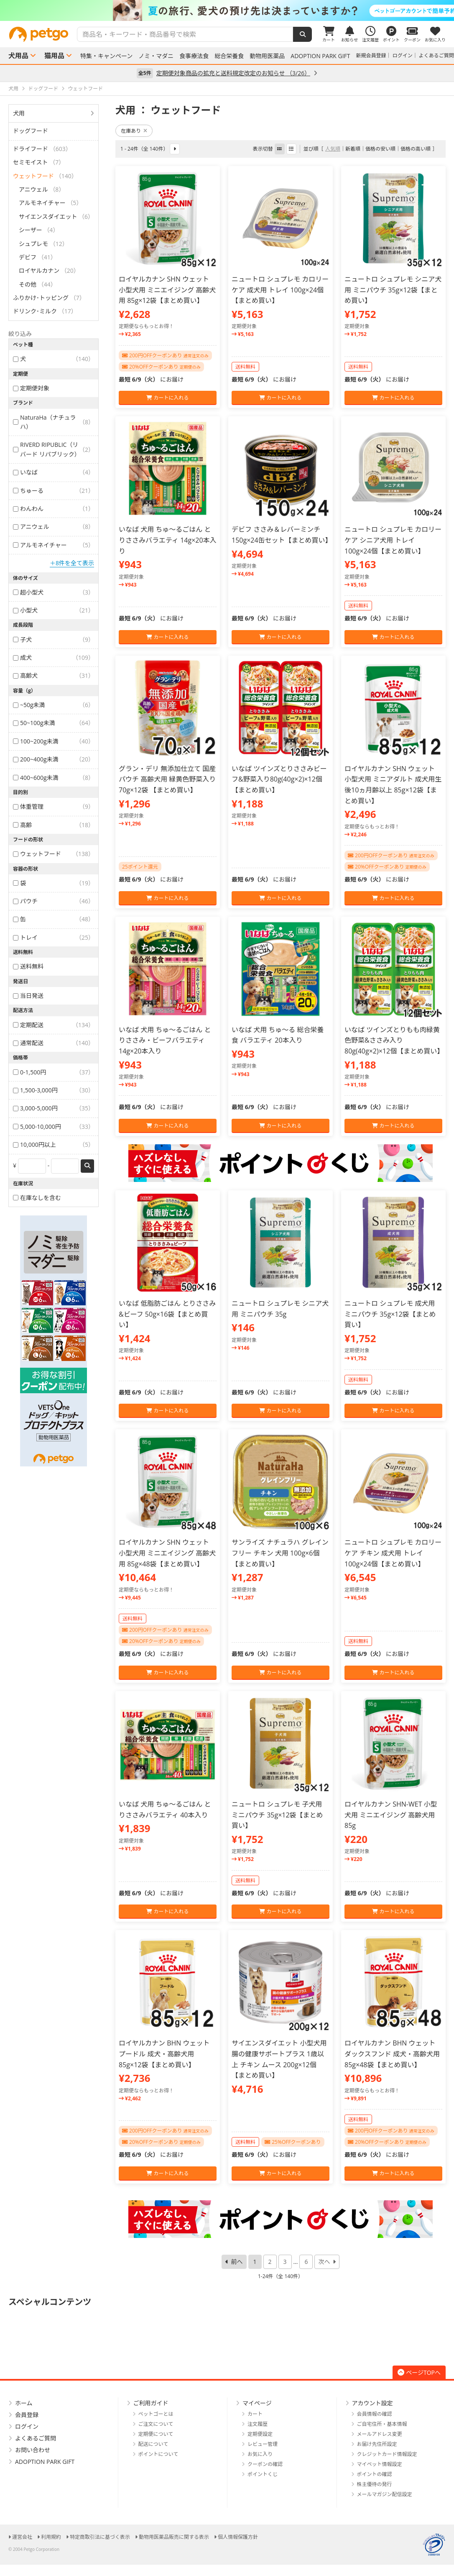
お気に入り (260, 2454)
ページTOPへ (419, 2372)
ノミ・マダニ (155, 56)
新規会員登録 (371, 55)
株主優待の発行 (374, 2484)
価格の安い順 (380, 148)
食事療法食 (194, 56)
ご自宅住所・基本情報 (382, 2423)
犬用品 (18, 55)
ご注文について (155, 2423)
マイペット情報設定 (379, 2464)
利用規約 (51, 2536)
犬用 (19, 113)
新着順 (352, 148)
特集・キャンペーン (106, 56)
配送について (153, 2444)
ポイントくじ (262, 2474)
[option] (227, 10)
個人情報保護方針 (238, 2536)
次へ (324, 2262)
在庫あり (134, 130)
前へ (237, 2262)
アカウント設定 (372, 2403)
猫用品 (54, 55)
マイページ (257, 2403)
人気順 (332, 148)
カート (255, 2413)
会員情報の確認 (374, 2413)
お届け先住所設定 (377, 2444)
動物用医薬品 (267, 56)
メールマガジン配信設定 (384, 2494)
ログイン (403, 55)
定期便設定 (260, 2434)
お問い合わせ (32, 2450)
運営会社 (22, 2536)
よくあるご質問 (436, 55)
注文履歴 (257, 2423)
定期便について (155, 2434)
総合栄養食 (229, 56)
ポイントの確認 (374, 2474)
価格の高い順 (415, 148)
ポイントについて (158, 2454)
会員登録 (26, 2415)
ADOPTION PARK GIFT (320, 56)
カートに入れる (167, 397)
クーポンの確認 (265, 2464)
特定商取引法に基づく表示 (100, 2536)
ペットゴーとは (155, 2413)
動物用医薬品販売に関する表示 (174, 2536)
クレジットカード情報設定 (387, 2454)
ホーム (24, 2403)
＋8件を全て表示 (72, 563)
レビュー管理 (262, 2444)
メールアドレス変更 (379, 2434)
